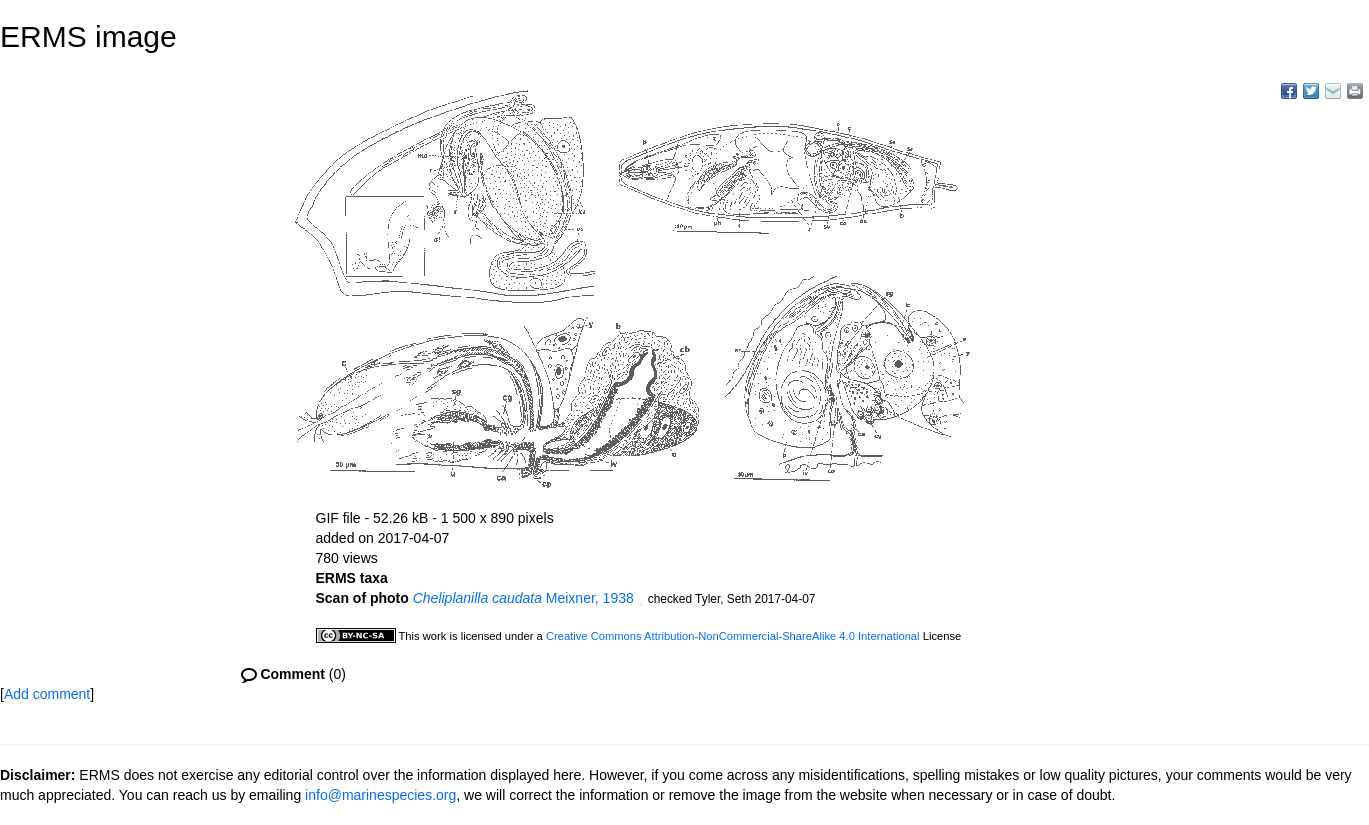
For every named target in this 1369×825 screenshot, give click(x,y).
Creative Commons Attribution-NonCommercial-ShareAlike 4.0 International (733, 636)
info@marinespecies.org (380, 795)
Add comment (47, 694)
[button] (641, 600)
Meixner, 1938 (523, 598)
